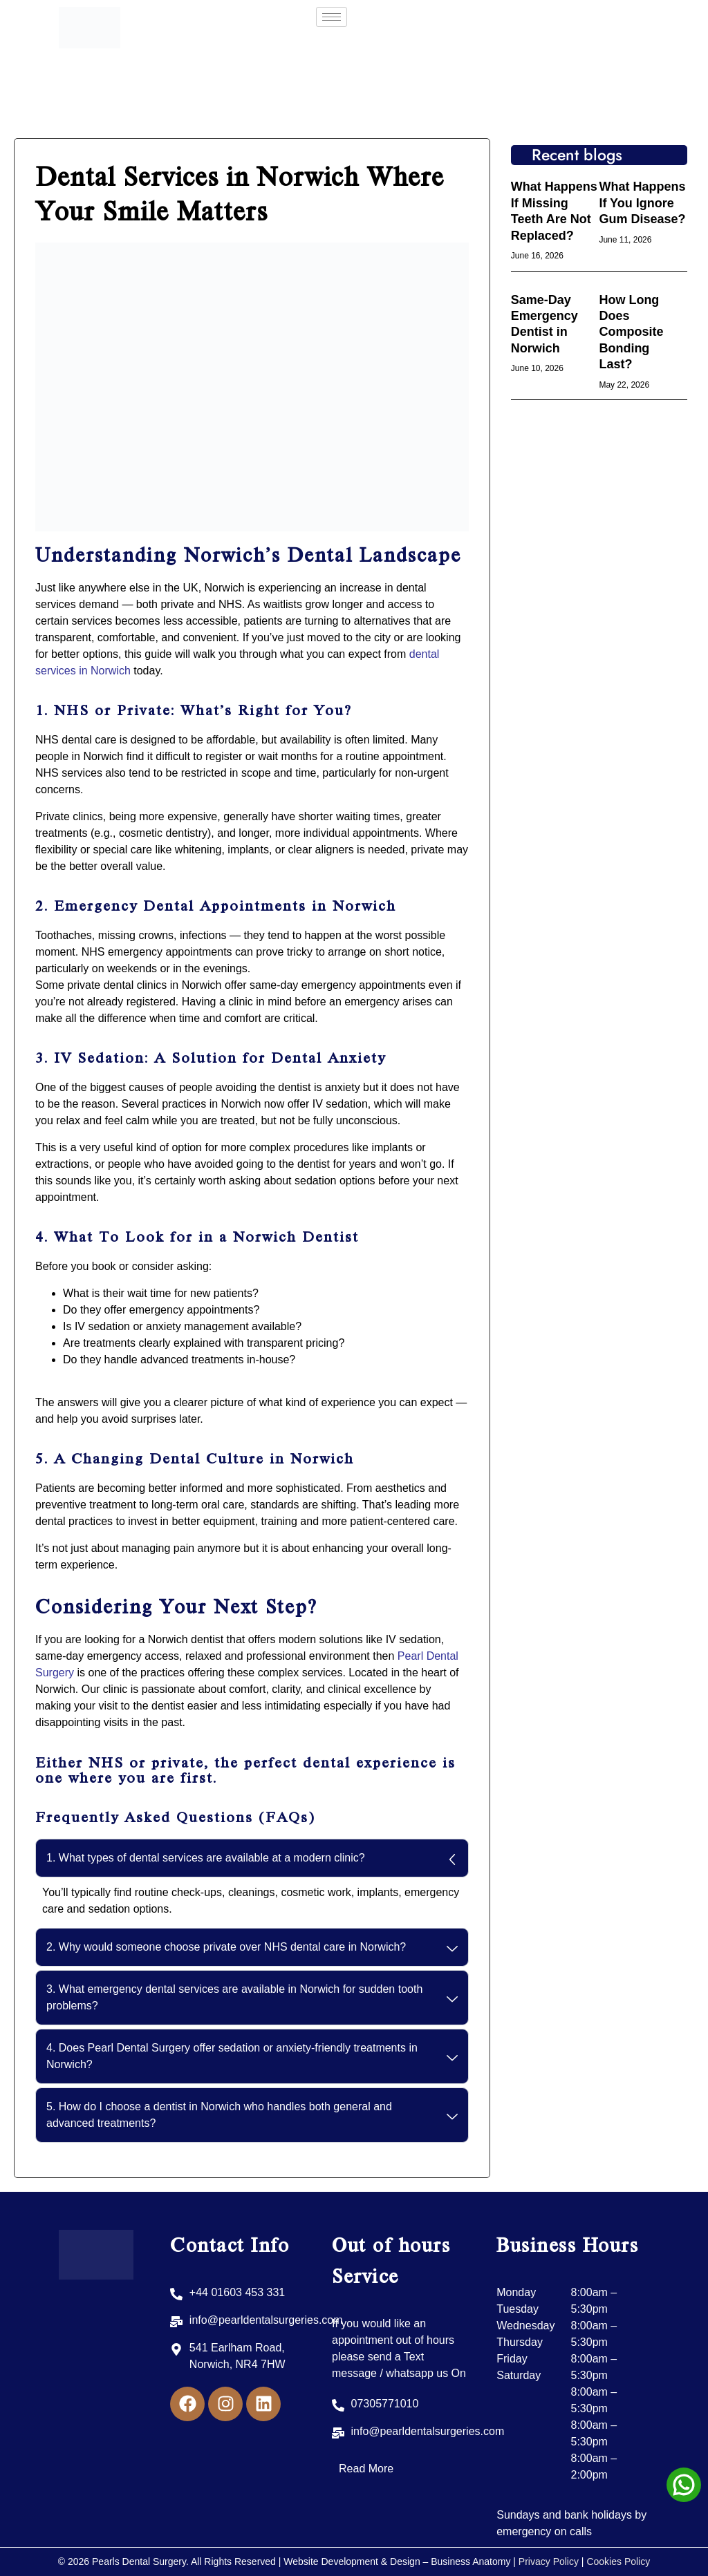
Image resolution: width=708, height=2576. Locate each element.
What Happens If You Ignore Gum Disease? (642, 203)
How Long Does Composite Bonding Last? (631, 332)
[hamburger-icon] (331, 17)
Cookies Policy (618, 2561)
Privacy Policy (549, 2561)
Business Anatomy (472, 2561)
